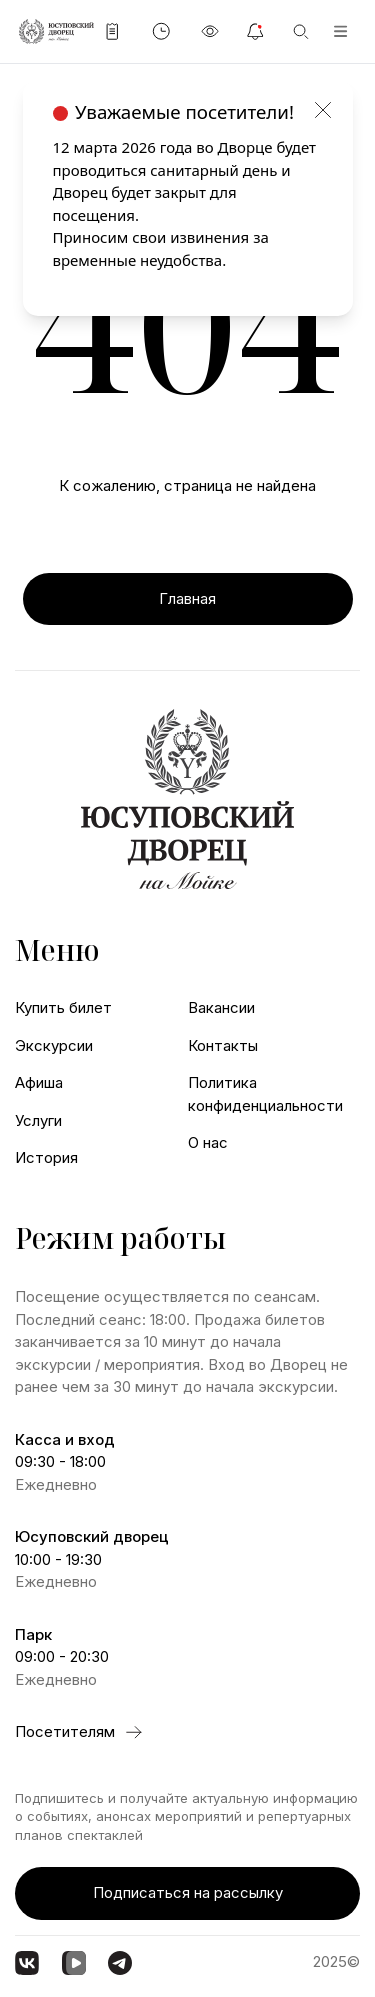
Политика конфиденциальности (265, 1094)
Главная (187, 598)
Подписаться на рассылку (188, 1892)
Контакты (223, 1045)
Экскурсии (54, 1045)
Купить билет (63, 1007)
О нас (208, 1142)
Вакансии (221, 1007)
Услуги (38, 1120)
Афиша (39, 1082)
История (46, 1157)
